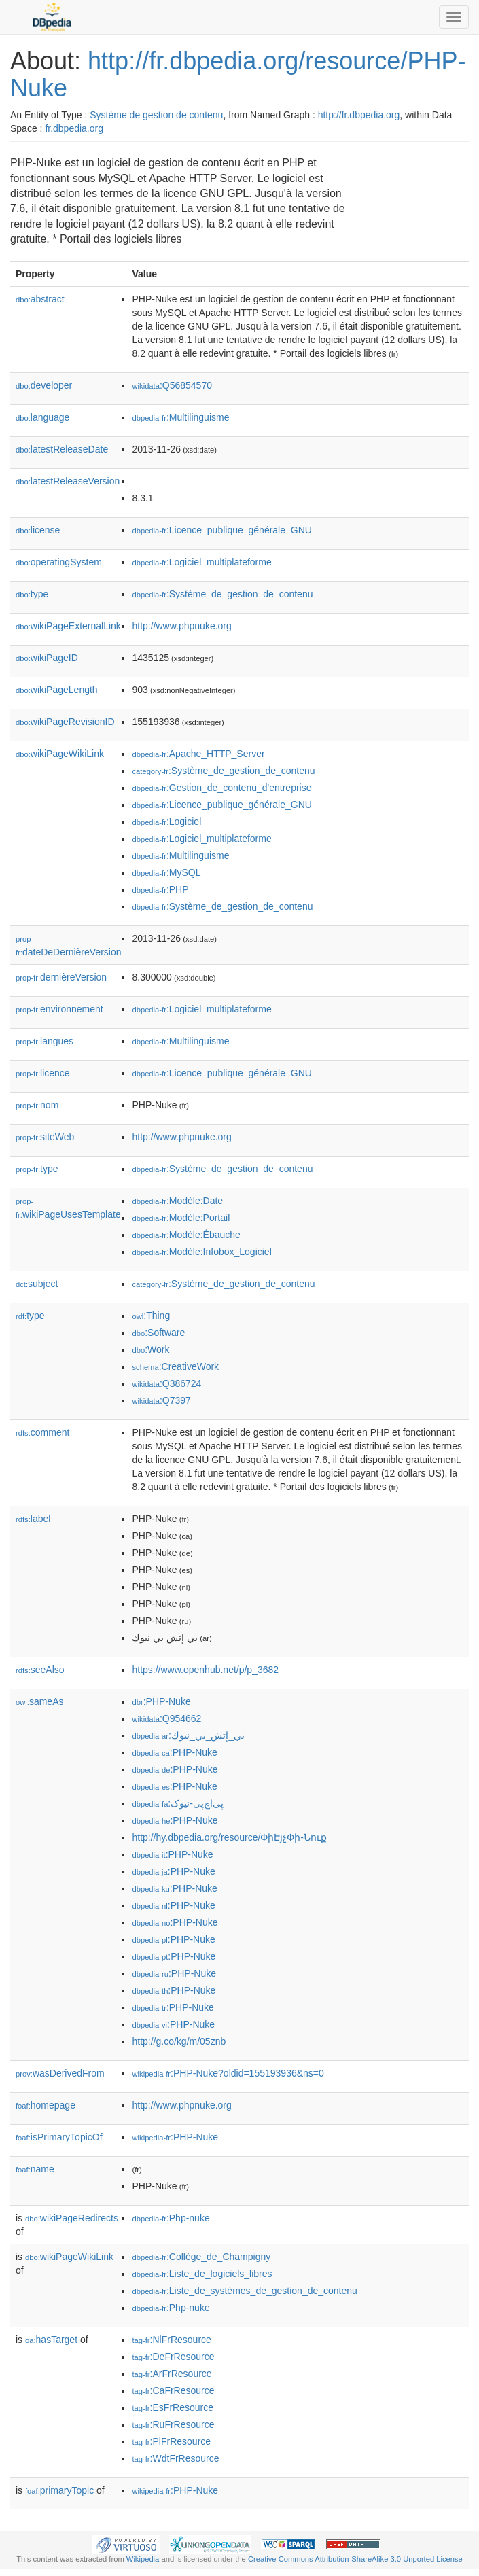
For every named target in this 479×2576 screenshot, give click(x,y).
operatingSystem (59, 562)
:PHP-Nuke (161, 1701)
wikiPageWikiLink (60, 753)
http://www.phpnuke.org (181, 625)
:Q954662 (166, 1718)
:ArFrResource (171, 2373)
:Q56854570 (172, 385)
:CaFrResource (173, 2390)
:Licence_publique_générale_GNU (221, 530)
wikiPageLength (57, 689)
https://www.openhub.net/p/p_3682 (205, 1669)
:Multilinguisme (180, 417)
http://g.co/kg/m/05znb (179, 2041)
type (32, 593)
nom (37, 1104)
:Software (158, 1332)
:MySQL (166, 872)
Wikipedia (143, 2559)
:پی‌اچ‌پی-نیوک (177, 1803)
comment (42, 1432)
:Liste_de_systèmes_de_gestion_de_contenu (244, 2290)
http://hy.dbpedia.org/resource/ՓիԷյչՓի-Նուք (229, 1837)
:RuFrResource (173, 2424)
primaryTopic (59, 2490)
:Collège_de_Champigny (201, 2256)
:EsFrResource (172, 2407)
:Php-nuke (170, 2217)
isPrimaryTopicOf (59, 2137)
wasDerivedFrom (60, 2073)
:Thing (151, 1315)
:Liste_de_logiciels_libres (202, 2273)
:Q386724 (166, 1383)
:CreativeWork (175, 1366)
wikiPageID (47, 657)
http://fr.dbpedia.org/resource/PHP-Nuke (237, 74)
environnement (59, 1009)
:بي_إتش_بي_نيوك (188, 1735)
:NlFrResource (171, 2339)
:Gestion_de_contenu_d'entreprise (221, 787)
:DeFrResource (173, 2356)
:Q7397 (161, 1400)
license (38, 530)
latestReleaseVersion (68, 481)
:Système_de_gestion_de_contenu (222, 593)
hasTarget (51, 2339)
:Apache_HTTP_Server (198, 753)
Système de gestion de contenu (156, 114)
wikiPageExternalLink (68, 625)
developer (44, 385)
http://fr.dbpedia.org (359, 114)
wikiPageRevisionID (65, 721)
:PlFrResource (171, 2441)
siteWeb (45, 1136)
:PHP (160, 889)
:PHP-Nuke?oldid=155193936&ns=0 (227, 2073)
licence (43, 1073)
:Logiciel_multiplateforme (201, 562)
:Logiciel (166, 821)
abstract (40, 299)
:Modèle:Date (177, 1200)
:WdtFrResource (175, 2458)
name (35, 2169)
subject (37, 1283)
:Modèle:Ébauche (186, 1234)
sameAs (39, 1701)
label (33, 1518)
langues (44, 1041)
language (42, 417)
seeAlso (40, 1669)
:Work (150, 1349)
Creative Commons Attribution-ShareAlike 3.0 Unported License (355, 2559)
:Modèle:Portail (181, 1217)
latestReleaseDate (62, 449)
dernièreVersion (61, 977)
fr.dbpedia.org (74, 128)
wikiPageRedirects (71, 2217)
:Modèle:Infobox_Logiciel (201, 1251)
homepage (45, 2105)
